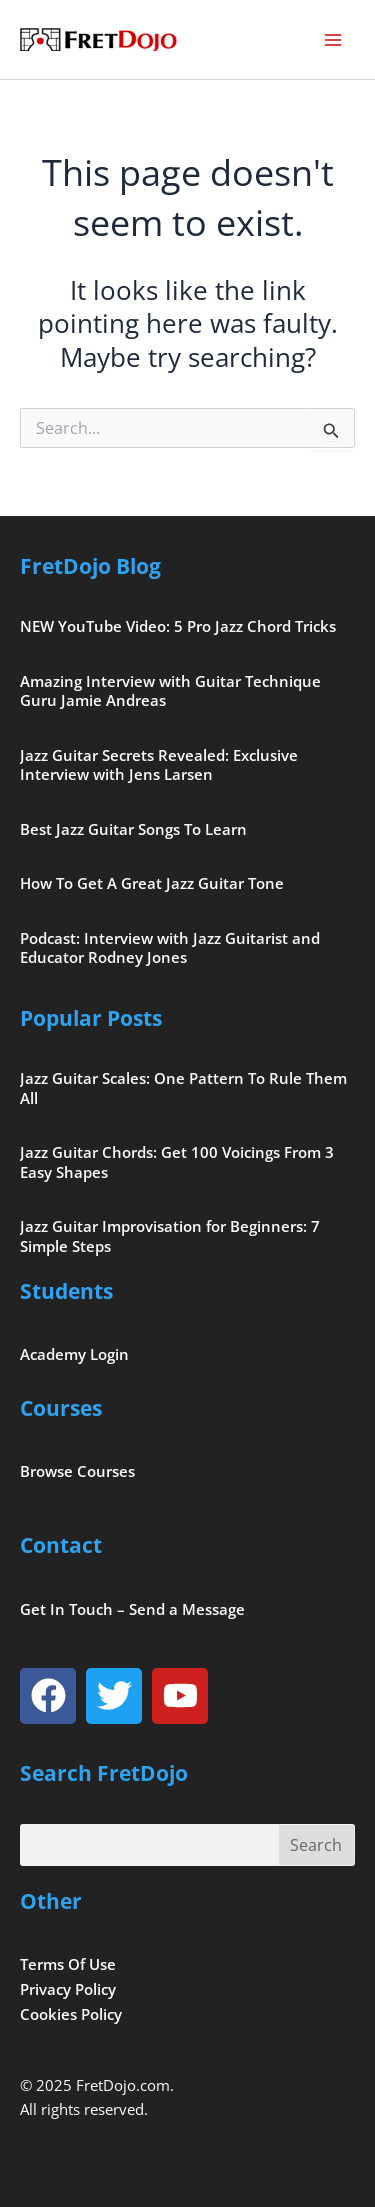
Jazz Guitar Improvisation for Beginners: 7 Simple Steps (170, 1236)
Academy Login (74, 1354)
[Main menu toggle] (333, 40)
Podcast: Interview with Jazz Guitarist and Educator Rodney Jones (170, 948)
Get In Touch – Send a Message (132, 1609)
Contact (61, 1545)
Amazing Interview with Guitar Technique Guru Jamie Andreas (170, 691)
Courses (61, 1408)
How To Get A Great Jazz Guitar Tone (152, 883)
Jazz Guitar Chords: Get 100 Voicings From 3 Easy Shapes (177, 1162)
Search (316, 1845)
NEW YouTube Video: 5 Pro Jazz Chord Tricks (178, 626)
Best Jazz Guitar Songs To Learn (133, 829)
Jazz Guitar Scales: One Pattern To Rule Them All (183, 1088)
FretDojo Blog (90, 566)
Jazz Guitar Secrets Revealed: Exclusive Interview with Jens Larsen (159, 765)
